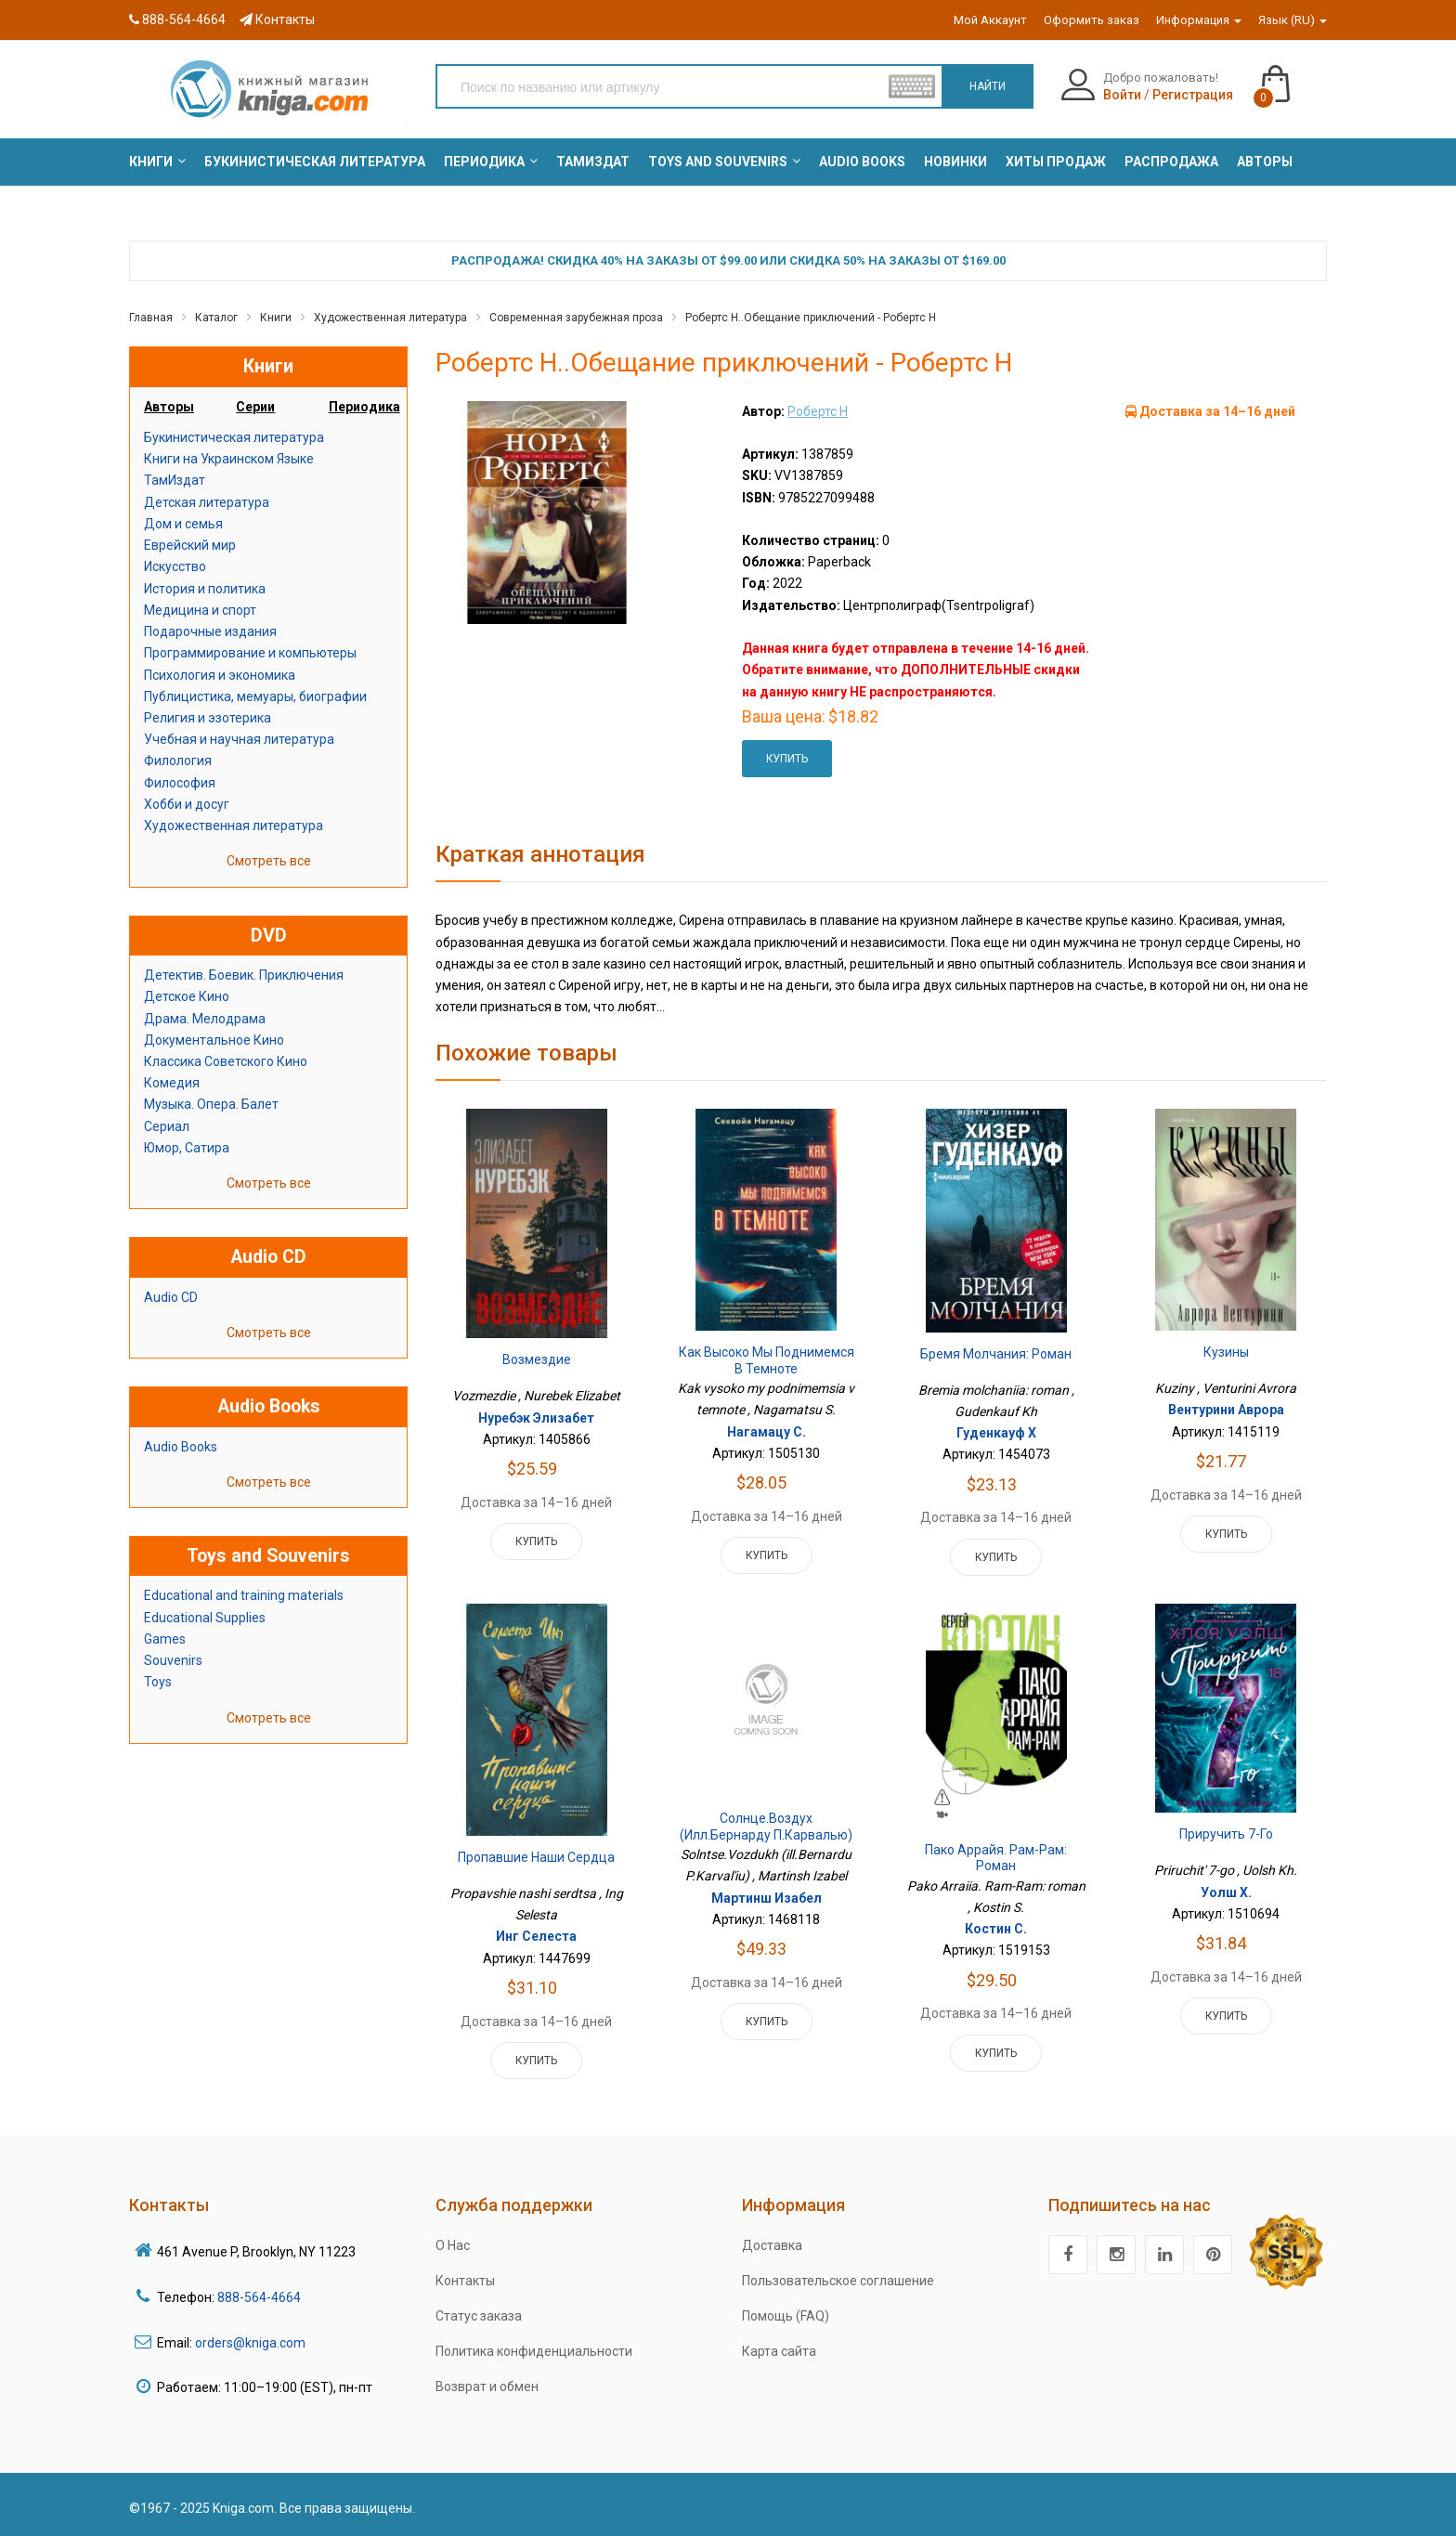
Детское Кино (186, 996)
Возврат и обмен (487, 2386)
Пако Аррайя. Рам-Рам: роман (996, 1858)
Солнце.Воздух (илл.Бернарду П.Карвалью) (766, 1826)
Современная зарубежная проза (576, 317)
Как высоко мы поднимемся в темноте (766, 1360)
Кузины (1226, 1352)
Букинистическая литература (234, 437)
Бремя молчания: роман (996, 1353)
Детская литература (206, 502)
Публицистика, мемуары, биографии (255, 696)
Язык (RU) (1292, 20)
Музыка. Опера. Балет (211, 1104)
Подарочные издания (210, 631)
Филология (178, 760)
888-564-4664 (177, 19)
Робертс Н (817, 411)
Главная (151, 317)
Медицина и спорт (200, 610)
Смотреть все (269, 860)
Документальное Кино (214, 1040)
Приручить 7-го (1226, 1834)
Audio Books (180, 1446)
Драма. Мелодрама (205, 1018)
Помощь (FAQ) (785, 2315)
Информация (1199, 20)
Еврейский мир (190, 545)
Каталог (216, 317)
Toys (158, 1681)
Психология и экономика (219, 675)
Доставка (772, 2245)
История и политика (205, 588)
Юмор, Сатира (186, 1147)
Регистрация (1192, 94)
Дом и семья (183, 523)
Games (165, 1639)
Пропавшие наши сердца (536, 1857)
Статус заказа (479, 2315)
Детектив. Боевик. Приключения (244, 975)
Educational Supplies (205, 1617)
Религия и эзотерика (207, 717)
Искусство (175, 566)
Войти (1122, 94)
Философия (179, 782)
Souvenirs (173, 1660)
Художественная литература (390, 317)
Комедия (172, 1082)
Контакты (277, 19)
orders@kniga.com (250, 2342)
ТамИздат (174, 480)
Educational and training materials (244, 1595)
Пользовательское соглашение (838, 2280)
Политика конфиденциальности (534, 2351)
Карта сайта (779, 2351)
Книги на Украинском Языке (229, 458)
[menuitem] (151, 161)
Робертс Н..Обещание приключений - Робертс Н (810, 317)
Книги (276, 317)
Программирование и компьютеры (250, 652)
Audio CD (171, 1297)
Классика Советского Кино (225, 1061)
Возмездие (536, 1359)
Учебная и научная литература (239, 739)
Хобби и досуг (186, 804)
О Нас (453, 2245)
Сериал (166, 1126)
